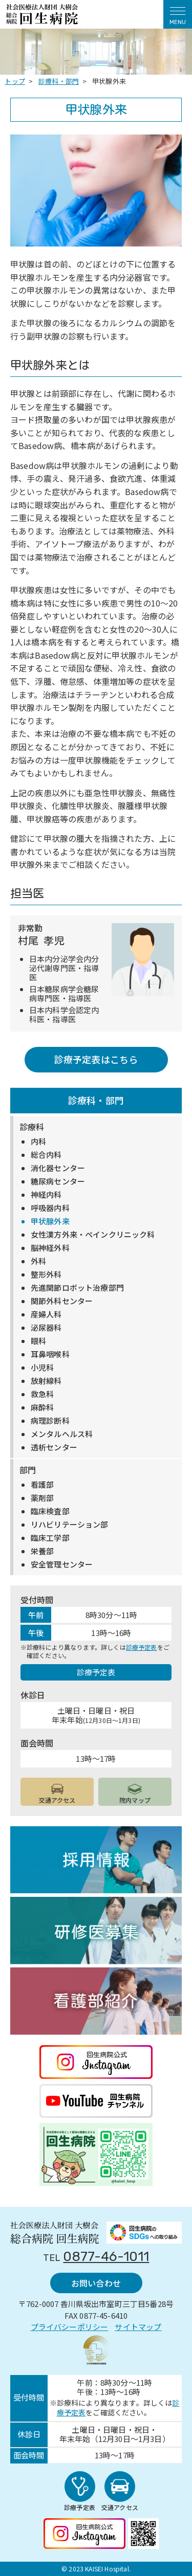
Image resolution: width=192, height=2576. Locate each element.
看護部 (42, 1484)
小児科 (42, 1367)
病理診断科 (50, 1420)
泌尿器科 (46, 1327)
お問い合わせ (96, 2283)
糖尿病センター (58, 1181)
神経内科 (46, 1194)
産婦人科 (46, 1314)
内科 (38, 1141)
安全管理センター (62, 1564)
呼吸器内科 (50, 1208)
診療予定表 (141, 1647)
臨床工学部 (50, 1537)
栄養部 (42, 1551)
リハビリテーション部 (70, 1524)
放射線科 (46, 1380)
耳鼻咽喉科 (50, 1354)
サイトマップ (138, 2326)
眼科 (38, 1341)
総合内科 (46, 1154)
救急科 (42, 1394)
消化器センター (58, 1168)
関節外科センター (62, 1301)
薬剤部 (42, 1498)
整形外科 (46, 1274)
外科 (38, 1261)
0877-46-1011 (106, 2257)
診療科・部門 (96, 1100)
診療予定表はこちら (96, 1059)
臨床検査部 (50, 1511)
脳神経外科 (50, 1247)
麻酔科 (42, 1407)
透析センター (54, 1447)
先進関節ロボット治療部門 (77, 1287)
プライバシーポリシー (70, 2326)
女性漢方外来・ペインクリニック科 (93, 1234)
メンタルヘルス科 (62, 1434)
